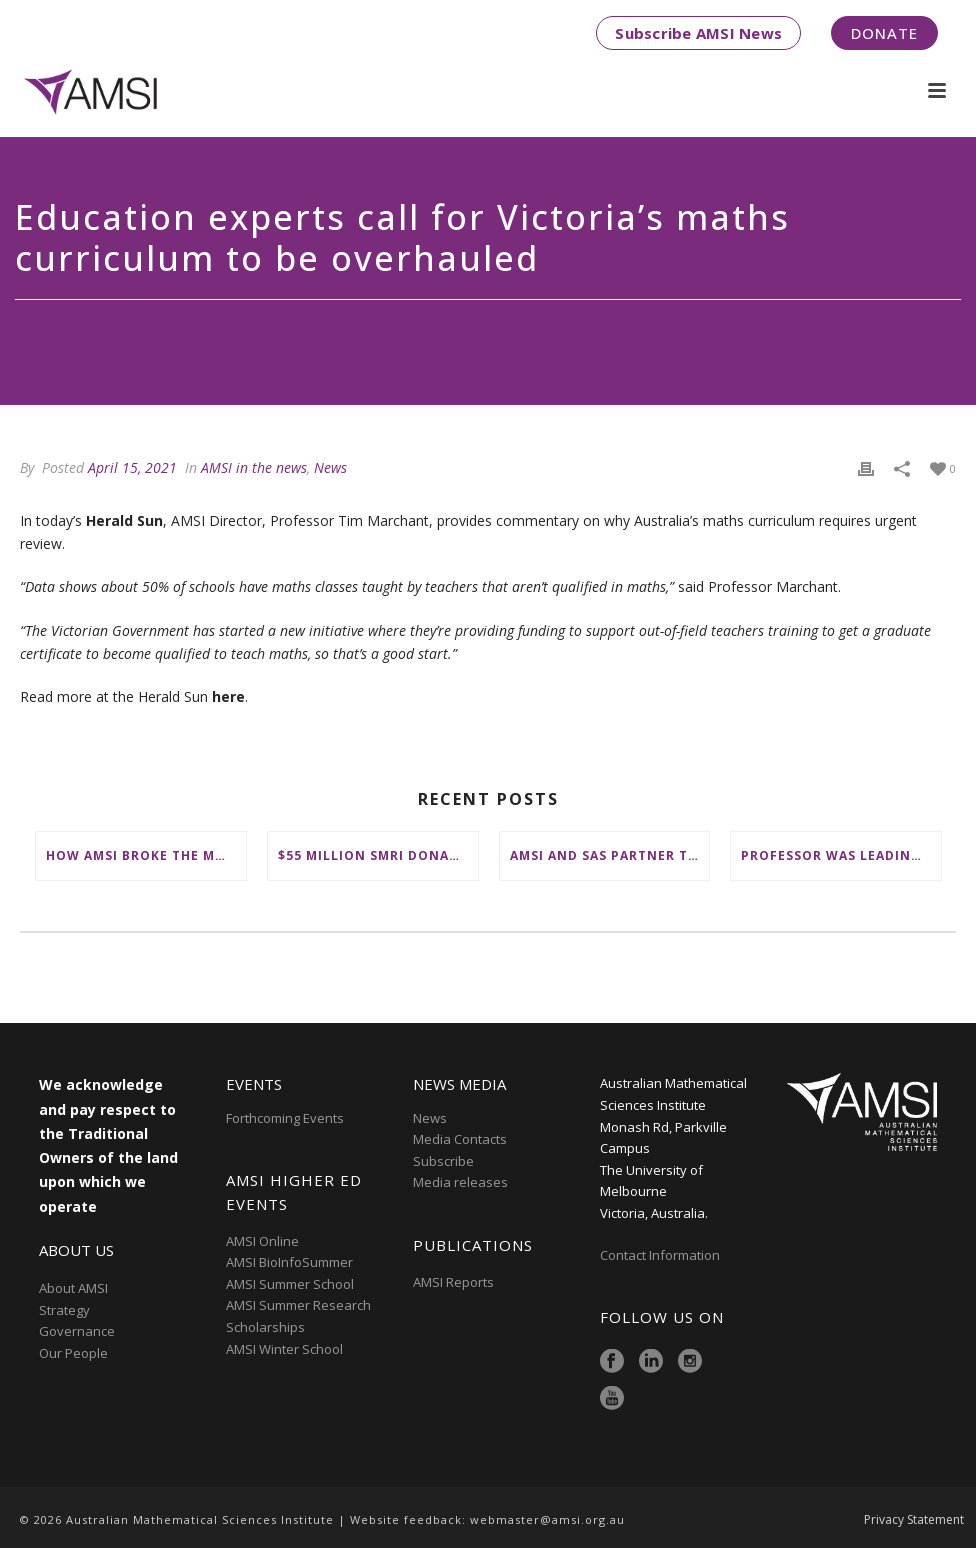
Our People (73, 1353)
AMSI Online (262, 1241)
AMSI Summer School (290, 1284)
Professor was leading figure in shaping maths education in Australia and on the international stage (841, 855)
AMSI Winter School (284, 1349)
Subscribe (443, 1161)
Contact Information (661, 1255)
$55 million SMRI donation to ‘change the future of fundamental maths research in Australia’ (378, 855)
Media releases (460, 1182)
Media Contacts (460, 1139)
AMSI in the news (254, 467)
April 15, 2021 (132, 467)
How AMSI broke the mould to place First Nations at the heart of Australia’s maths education (146, 855)
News (330, 467)
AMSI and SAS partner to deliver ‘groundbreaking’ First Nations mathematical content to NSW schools (610, 855)
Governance (77, 1331)
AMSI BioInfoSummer (289, 1262)
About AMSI (73, 1288)
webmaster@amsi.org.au (547, 1519)
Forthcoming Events (285, 1118)
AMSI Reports (453, 1282)
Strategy (64, 1310)
